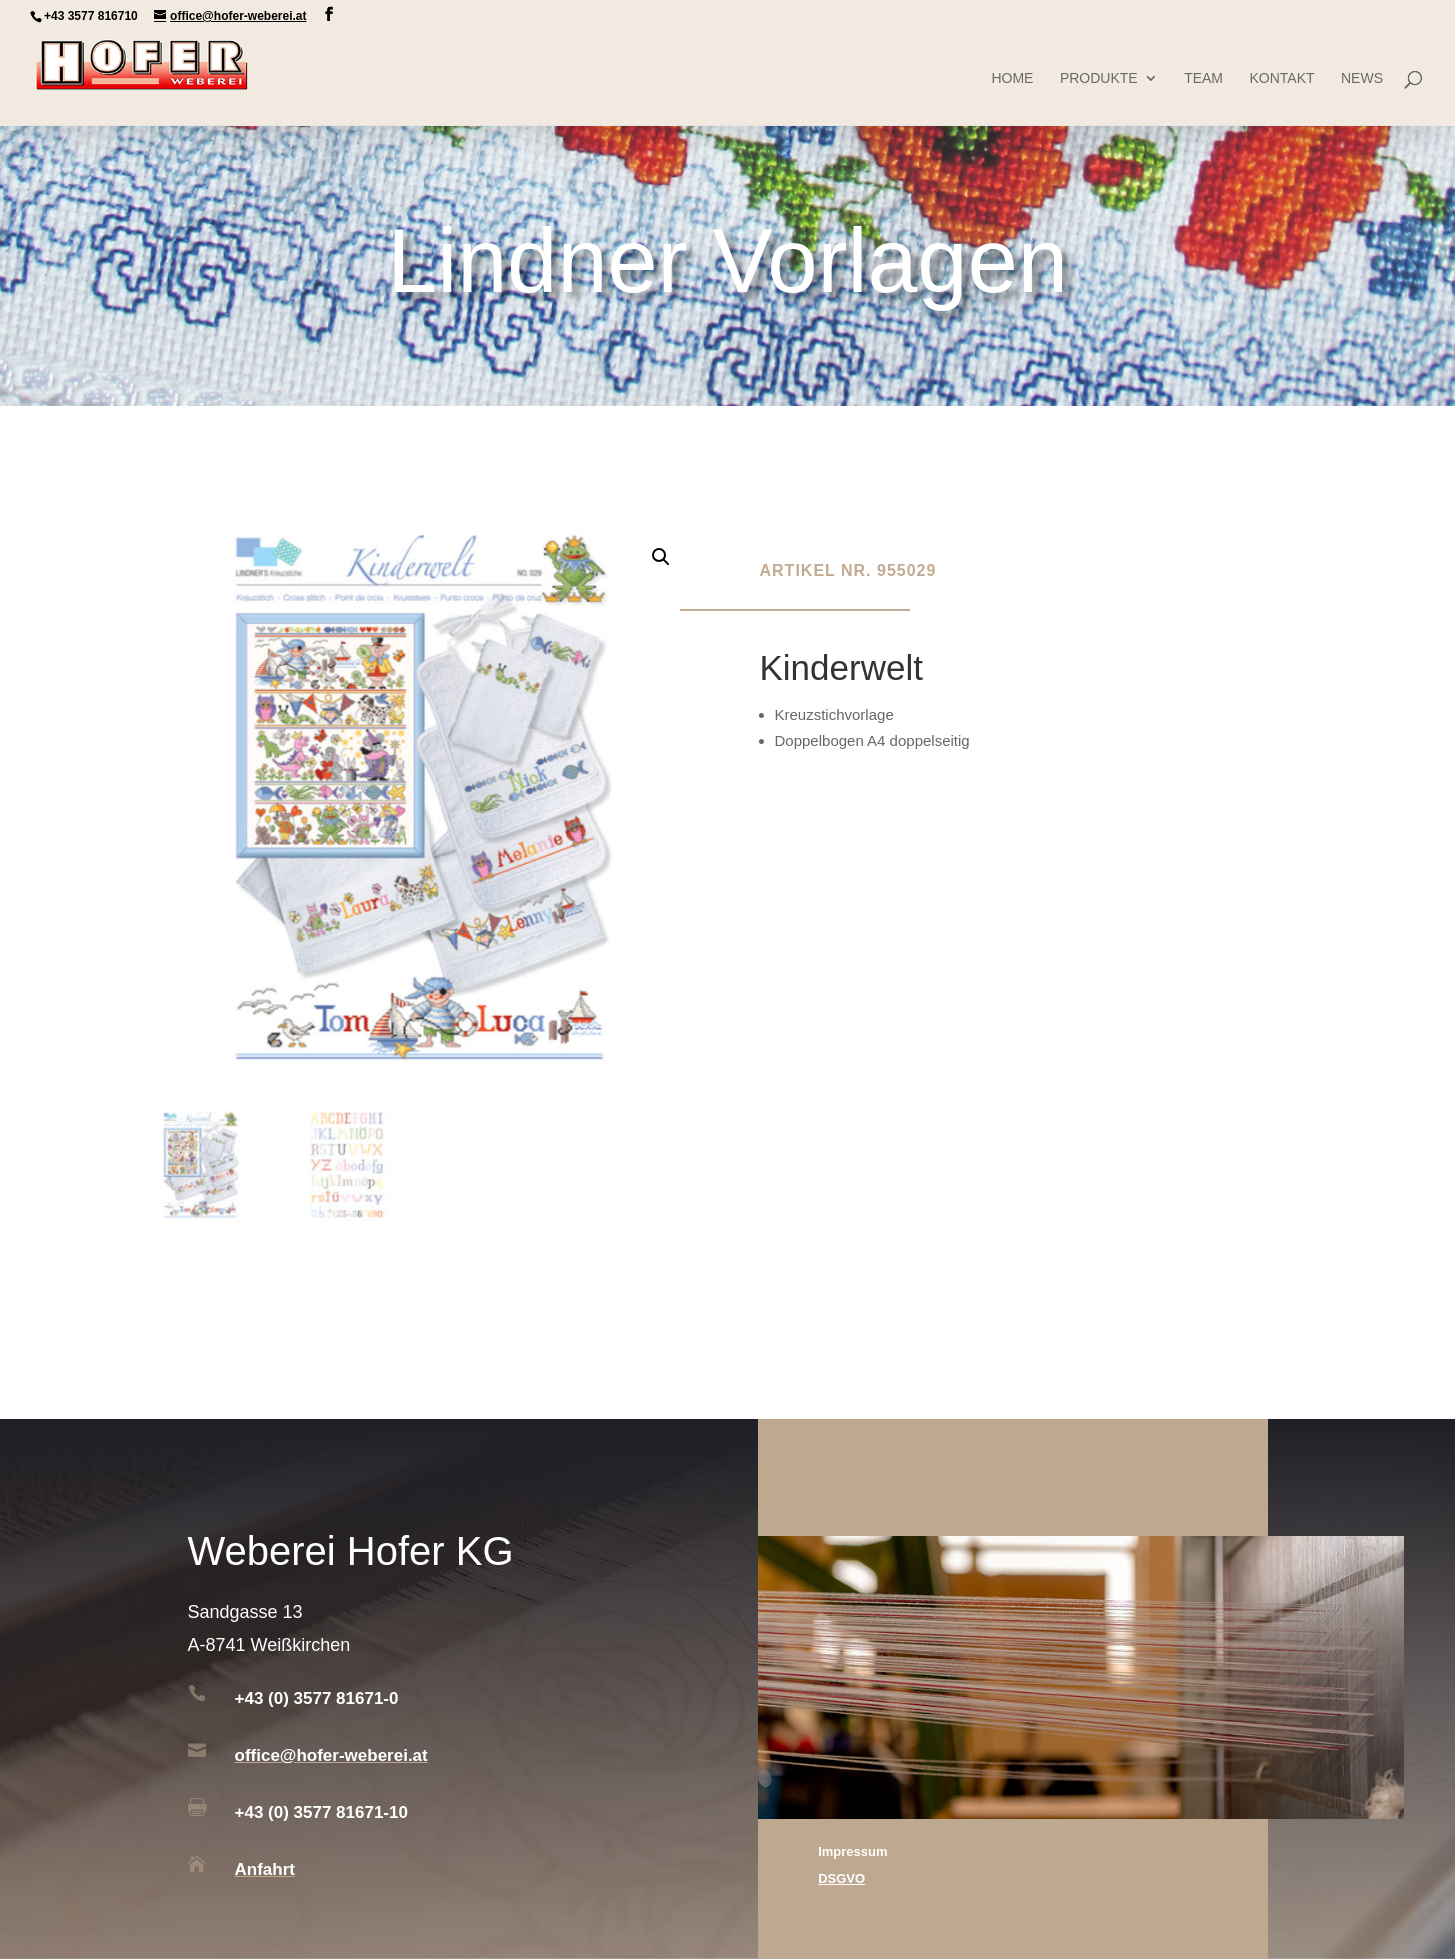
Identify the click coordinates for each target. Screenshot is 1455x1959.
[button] (661, 557)
